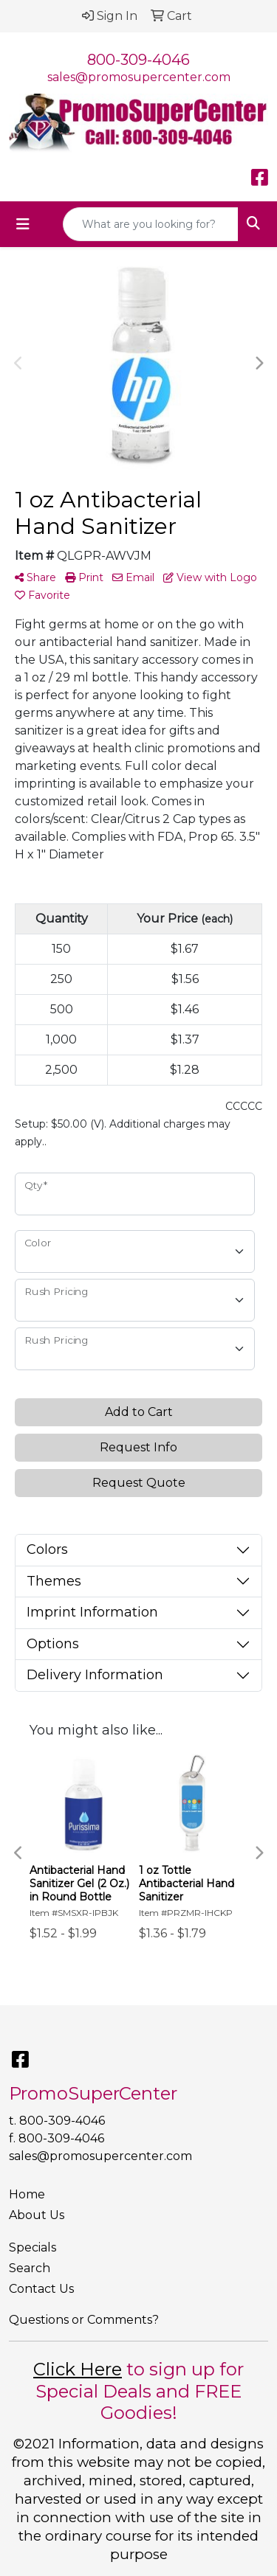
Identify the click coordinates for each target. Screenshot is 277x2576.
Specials (32, 2247)
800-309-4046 (138, 60)
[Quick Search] (151, 224)
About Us (36, 2215)
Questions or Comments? (84, 2320)
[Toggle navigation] (22, 224)
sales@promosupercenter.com (138, 77)
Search (29, 2268)
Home (27, 2194)
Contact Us (41, 2289)
